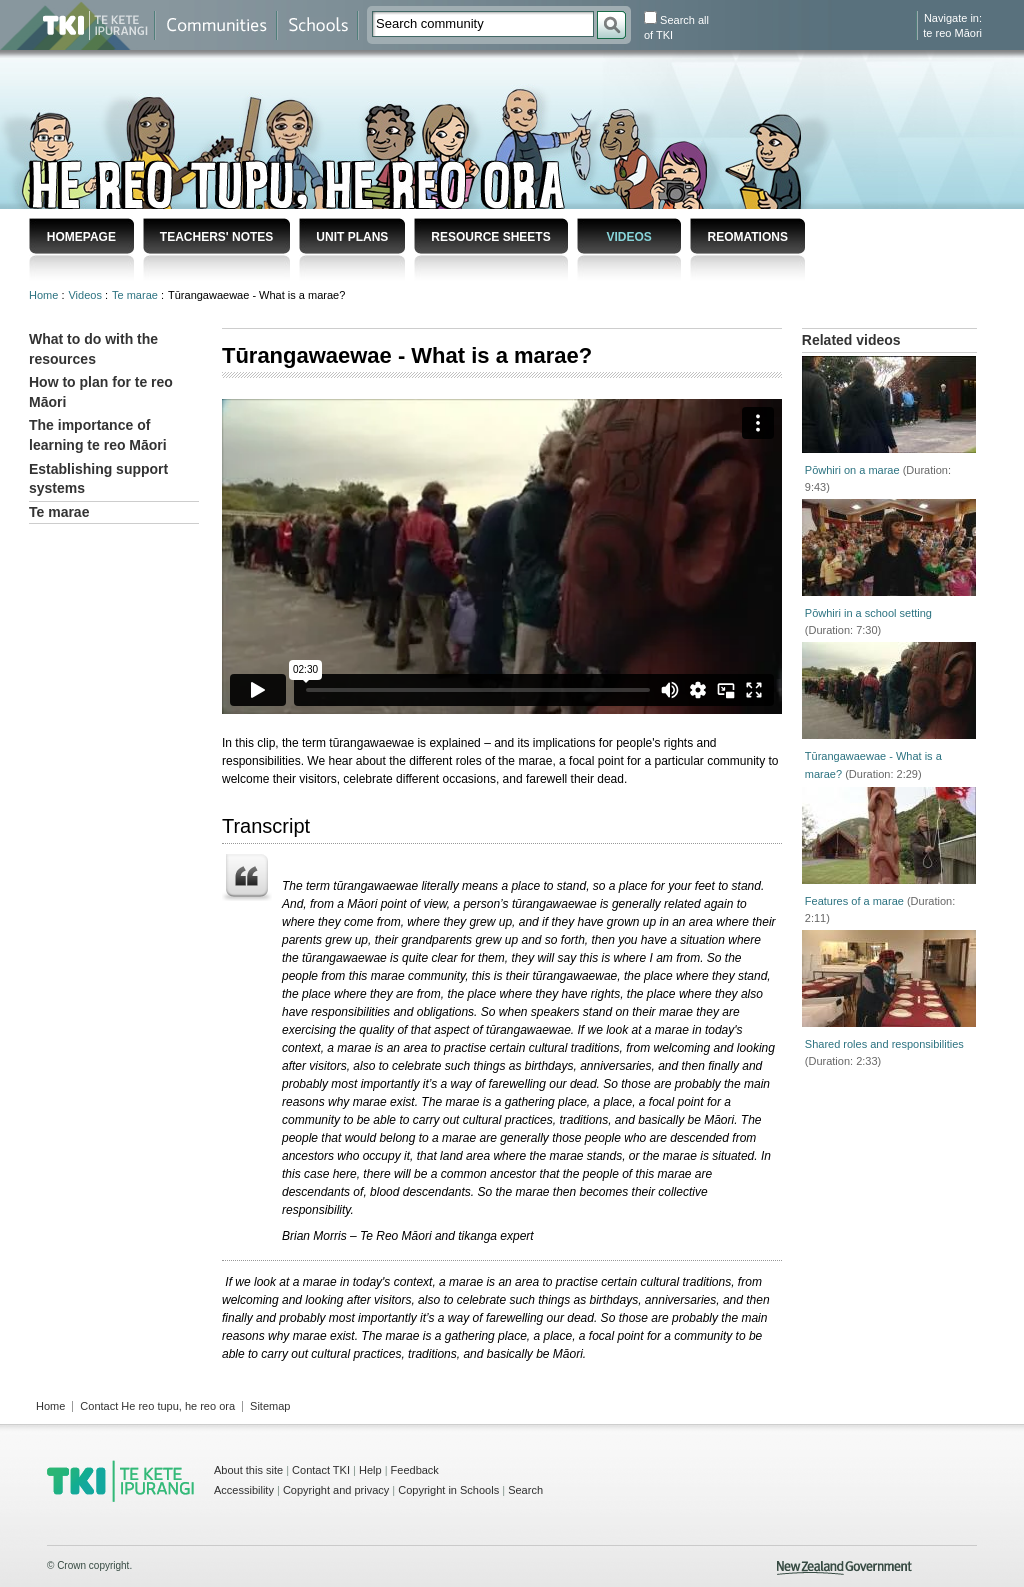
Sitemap (270, 1406)
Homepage (81, 237)
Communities (216, 25)
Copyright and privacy (336, 1490)
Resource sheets (490, 237)
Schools (317, 25)
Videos (628, 237)
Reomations (747, 237)
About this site (248, 1470)
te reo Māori (952, 33)
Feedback (415, 1470)
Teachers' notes (217, 237)
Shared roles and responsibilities (884, 1044)
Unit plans (352, 237)
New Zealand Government (844, 1568)
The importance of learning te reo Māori (98, 435)
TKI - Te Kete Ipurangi (120, 1481)
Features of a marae (854, 901)
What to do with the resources (93, 349)
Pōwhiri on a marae (852, 470)
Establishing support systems (98, 479)
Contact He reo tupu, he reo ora (157, 1406)
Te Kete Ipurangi (95, 25)
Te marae (136, 295)
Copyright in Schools (448, 1490)
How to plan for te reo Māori (101, 392)
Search (525, 1490)
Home (45, 295)
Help (370, 1470)
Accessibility (244, 1490)
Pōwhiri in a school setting (868, 613)
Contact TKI (321, 1470)
